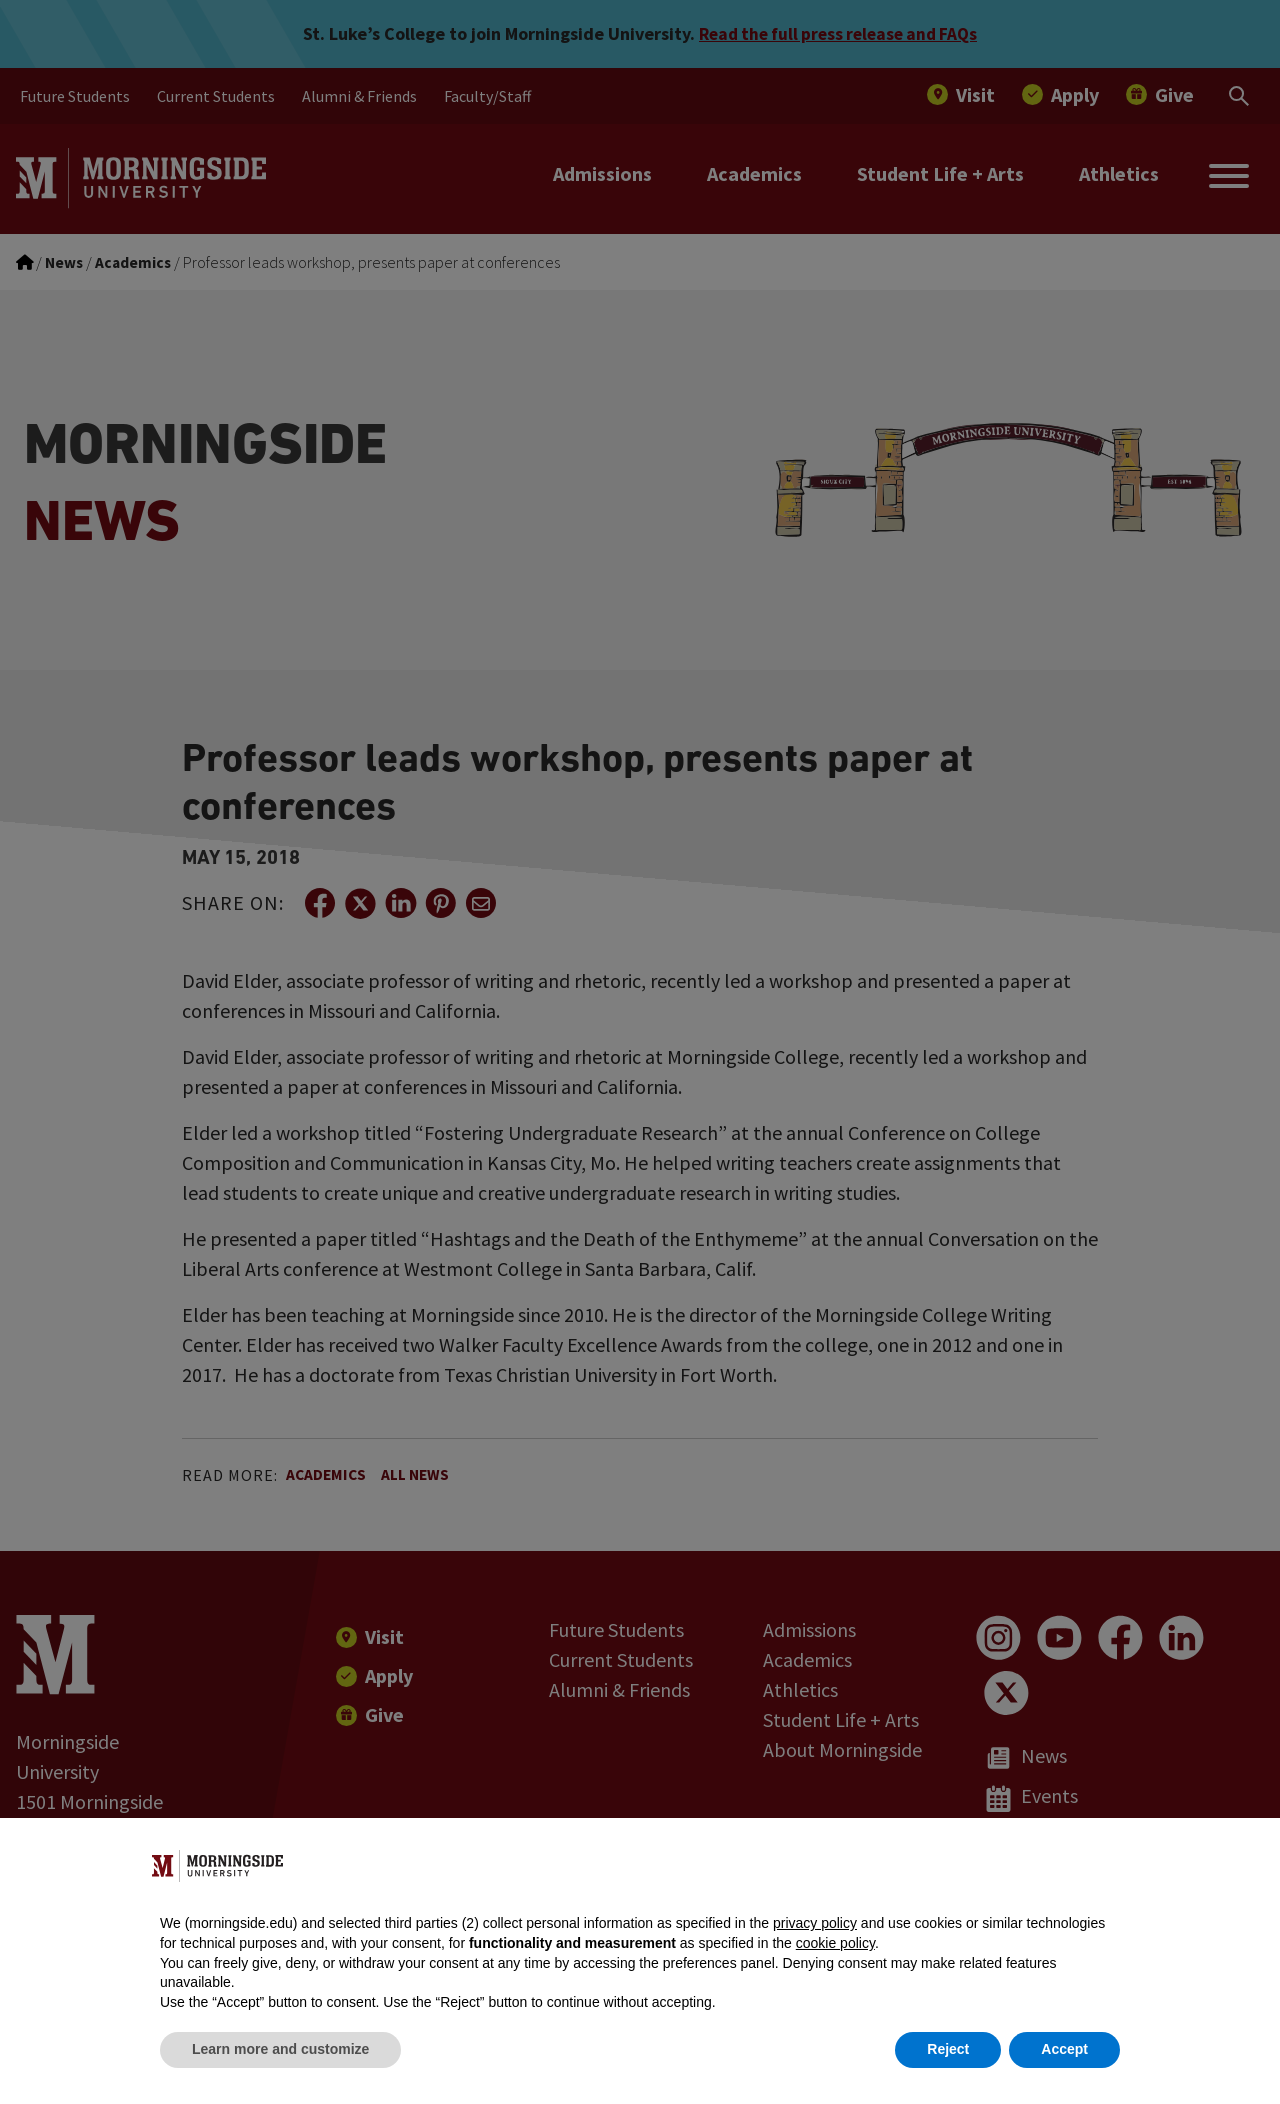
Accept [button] (1064, 2049)
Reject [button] (948, 2049)
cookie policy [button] (835, 1943)
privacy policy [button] (815, 1923)
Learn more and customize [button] (280, 2049)
